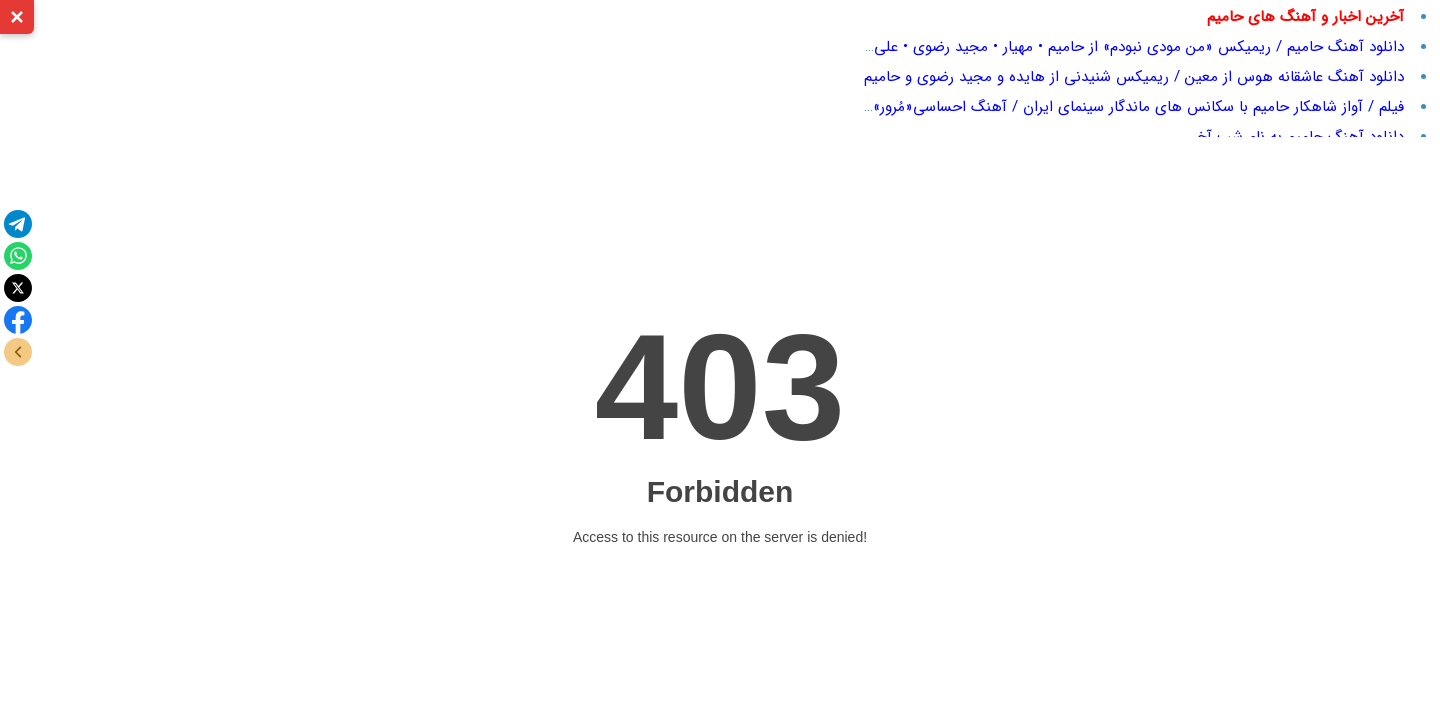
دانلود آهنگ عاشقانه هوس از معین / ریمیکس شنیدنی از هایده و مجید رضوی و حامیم (1134, 77)
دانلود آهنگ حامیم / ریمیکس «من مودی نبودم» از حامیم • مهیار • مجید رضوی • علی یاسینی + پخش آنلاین (1066, 47)
